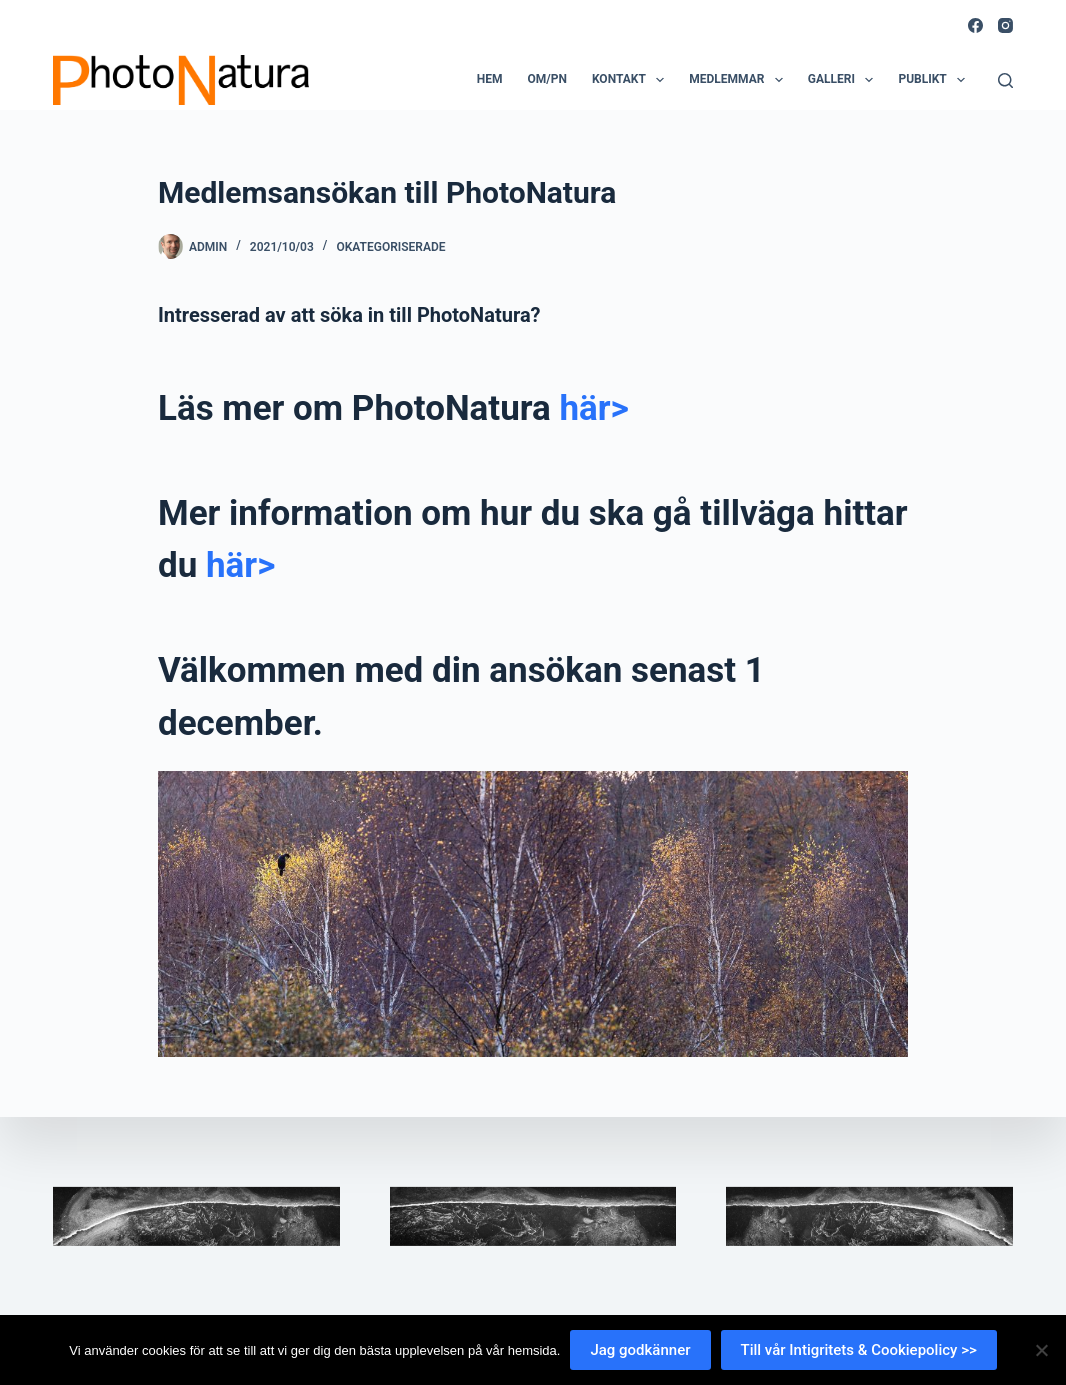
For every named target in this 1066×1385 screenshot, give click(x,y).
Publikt (935, 80)
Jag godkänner (640, 1350)
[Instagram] (1005, 25)
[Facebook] (975, 25)
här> (593, 408)
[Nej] (1041, 1350)
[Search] (1005, 80)
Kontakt (632, 80)
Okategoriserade (390, 247)
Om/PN (546, 79)
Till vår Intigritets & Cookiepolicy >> (859, 1350)
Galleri (845, 80)
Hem (490, 79)
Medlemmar (740, 80)
